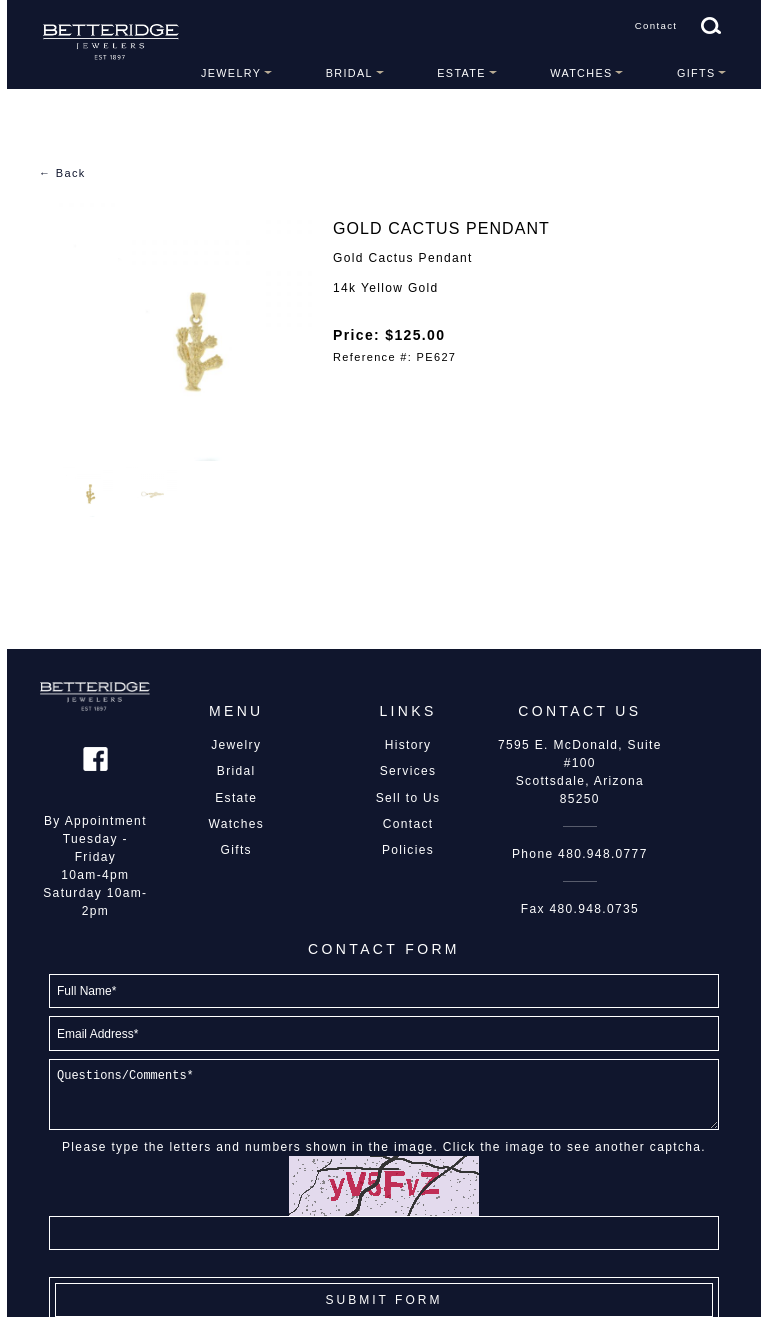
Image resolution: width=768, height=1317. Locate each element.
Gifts (696, 73)
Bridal (349, 73)
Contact (656, 25)
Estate (461, 73)
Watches (581, 73)
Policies (408, 850)
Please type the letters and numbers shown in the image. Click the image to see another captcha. (384, 1147)
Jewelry (231, 73)
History (408, 745)
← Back (62, 173)
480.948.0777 (603, 854)
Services (408, 771)
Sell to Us (408, 798)
